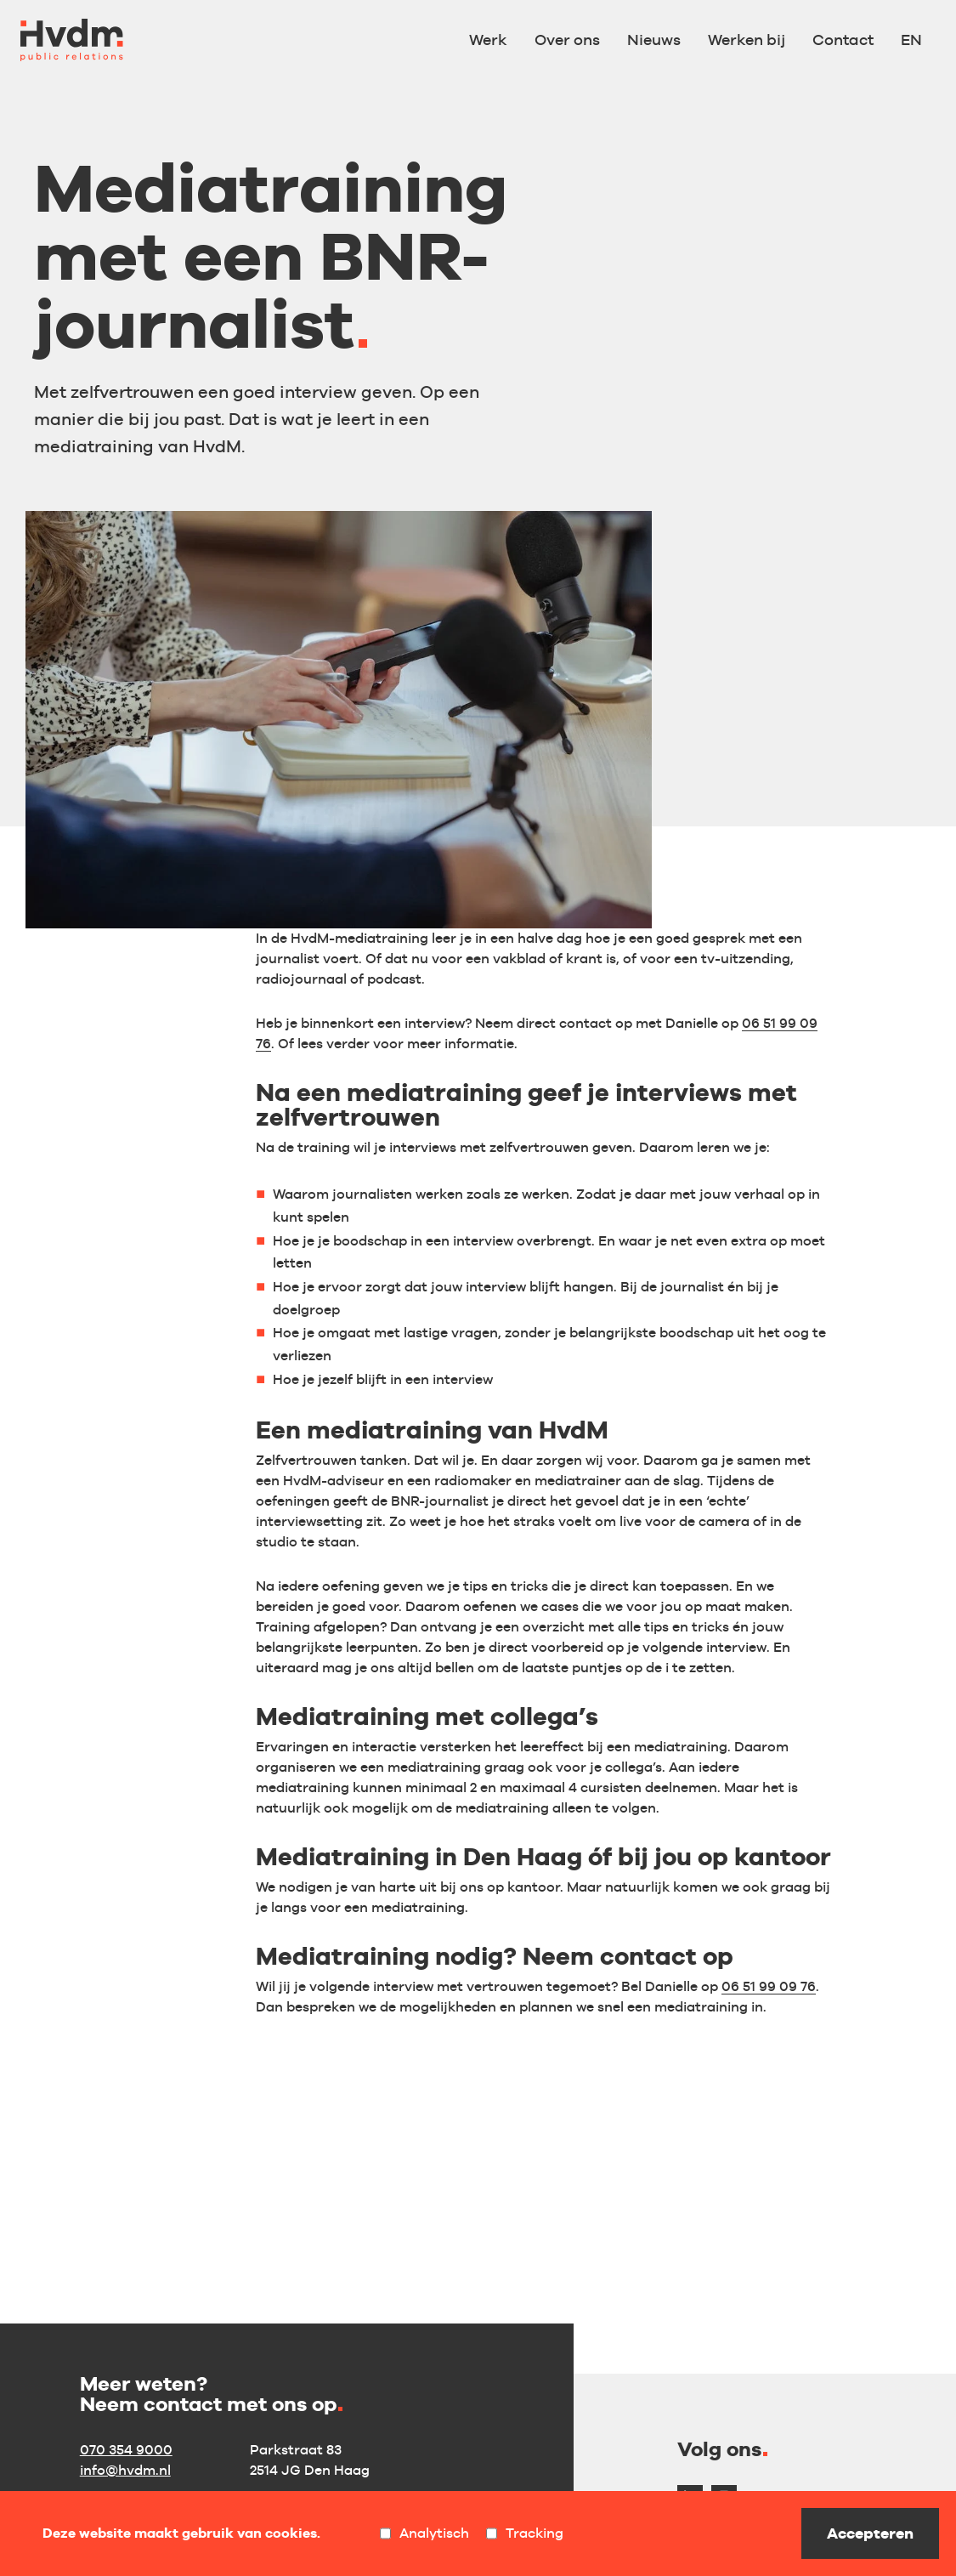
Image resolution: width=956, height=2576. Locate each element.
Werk (488, 39)
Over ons (567, 39)
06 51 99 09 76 (768, 1986)
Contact (843, 39)
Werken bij (746, 39)
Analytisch (424, 2533)
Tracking (524, 2533)
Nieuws (654, 39)
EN (911, 39)
